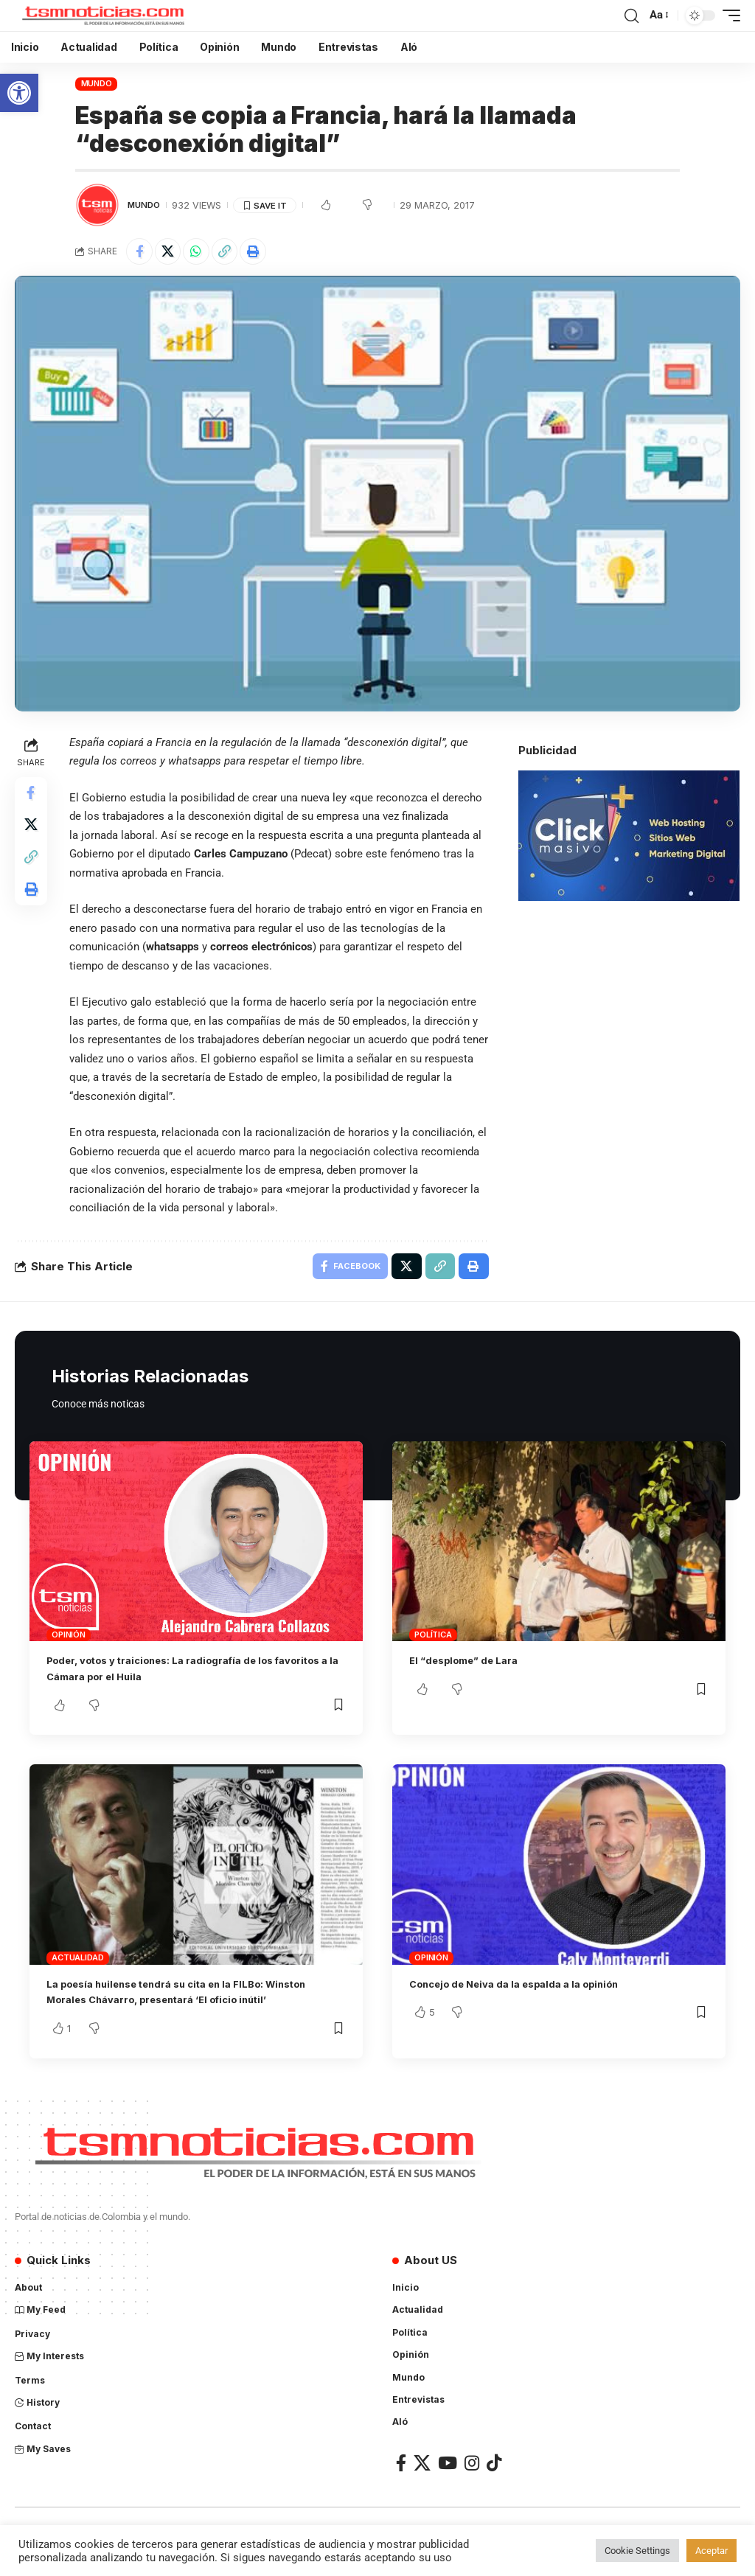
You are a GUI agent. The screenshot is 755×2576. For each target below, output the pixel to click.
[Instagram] (472, 2485)
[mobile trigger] (727, 15)
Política (432, 1641)
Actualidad (78, 1964)
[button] (19, 93)
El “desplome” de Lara (472, 1667)
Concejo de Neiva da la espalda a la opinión (530, 1990)
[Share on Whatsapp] (204, 253)
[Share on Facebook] (141, 253)
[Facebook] (401, 2485)
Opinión (68, 1641)
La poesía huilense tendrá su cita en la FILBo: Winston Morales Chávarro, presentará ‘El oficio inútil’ (182, 2006)
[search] (631, 15)
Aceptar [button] (711, 2550)
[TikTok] (494, 2485)
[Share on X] (172, 253)
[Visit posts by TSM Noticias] (97, 205)
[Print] (267, 253)
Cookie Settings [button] (637, 2550)
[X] (422, 2485)
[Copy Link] (236, 253)
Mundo (96, 83)
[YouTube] (447, 2485)
